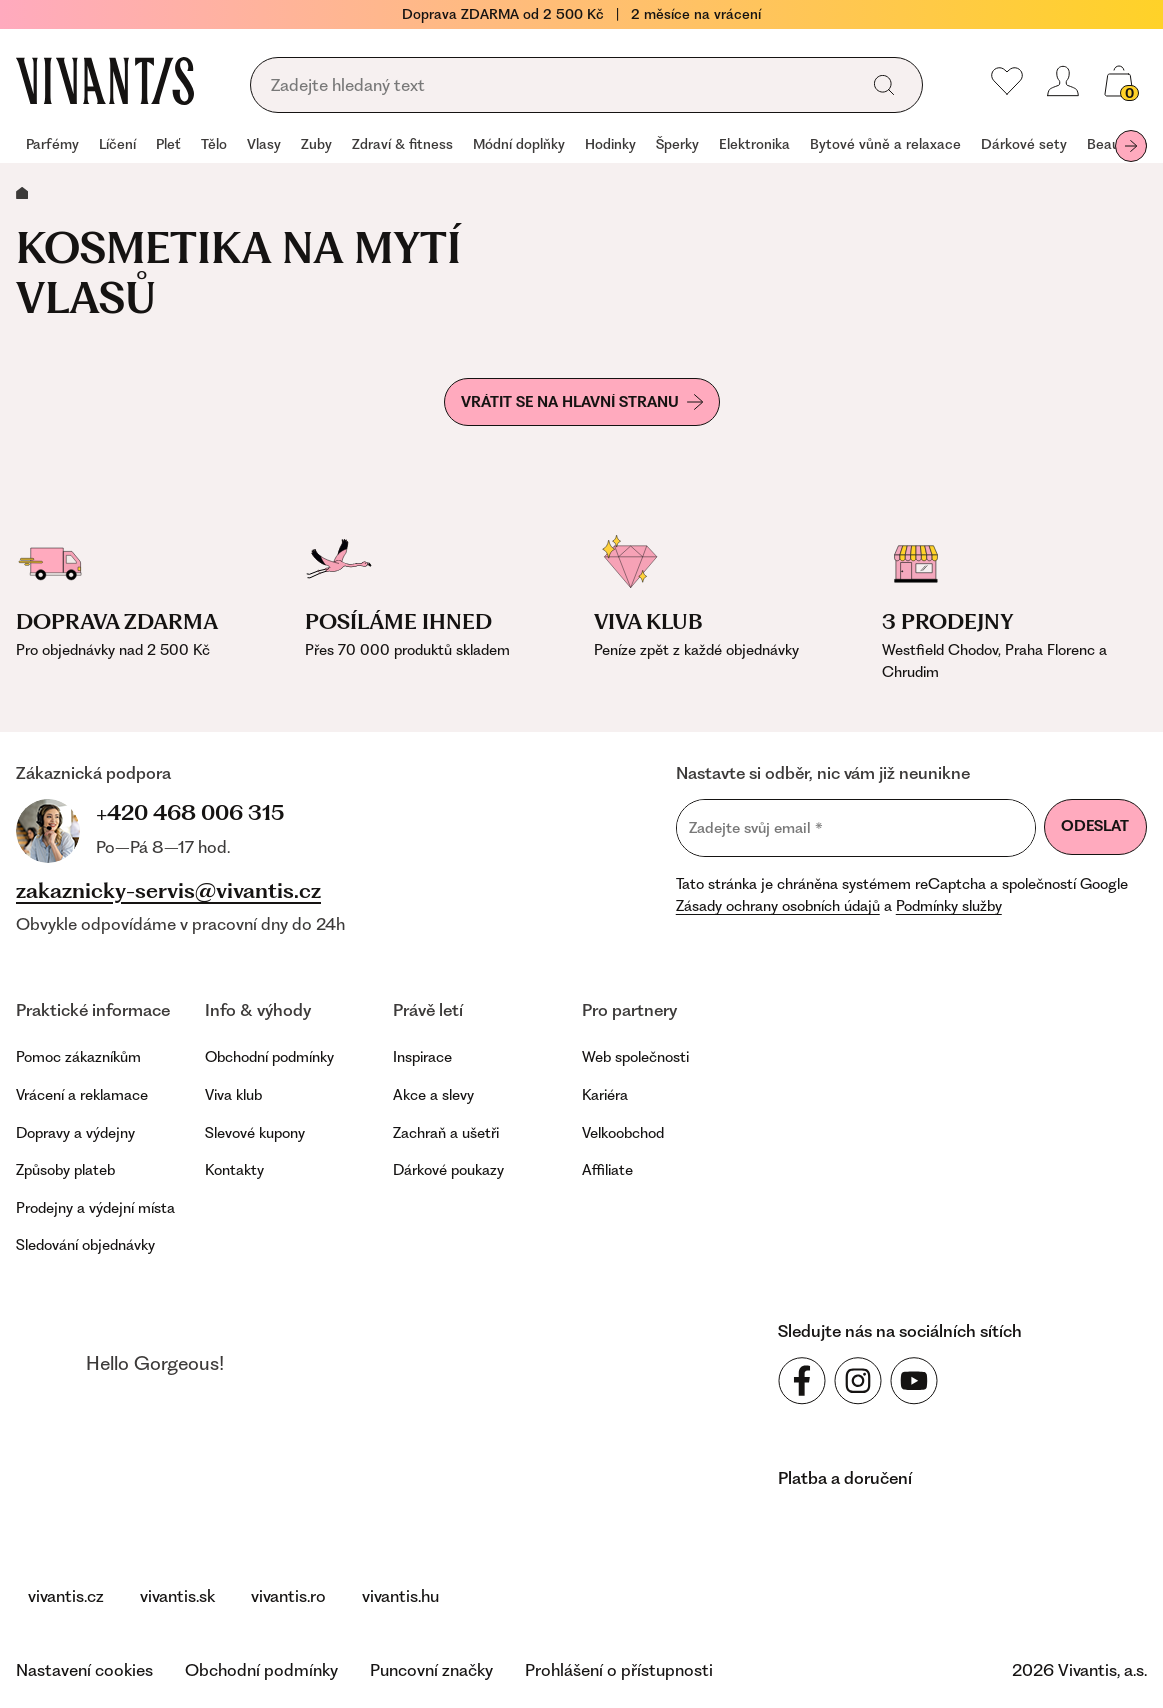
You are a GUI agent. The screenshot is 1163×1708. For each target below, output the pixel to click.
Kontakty (234, 1170)
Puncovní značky (431, 1670)
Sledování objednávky (85, 1245)
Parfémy (52, 144)
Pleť (168, 144)
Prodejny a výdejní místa (95, 1208)
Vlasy (264, 144)
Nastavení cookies (84, 1670)
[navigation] (581, 146)
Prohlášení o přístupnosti (619, 1670)
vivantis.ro (288, 1596)
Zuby (316, 144)
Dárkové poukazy (448, 1170)
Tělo (214, 144)
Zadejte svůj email (756, 827)
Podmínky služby (949, 906)
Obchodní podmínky (269, 1057)
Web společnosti (635, 1057)
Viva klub (233, 1095)
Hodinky (610, 144)
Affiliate (607, 1170)
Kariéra (605, 1095)
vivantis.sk (177, 1596)
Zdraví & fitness (402, 144)
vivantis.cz (66, 1596)
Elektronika (754, 144)
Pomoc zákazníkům (78, 1057)
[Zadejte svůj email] (856, 828)
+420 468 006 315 (190, 812)
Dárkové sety (1024, 144)
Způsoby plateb (65, 1170)
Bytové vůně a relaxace (885, 144)
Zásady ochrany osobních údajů (778, 906)
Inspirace (422, 1057)
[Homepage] (105, 81)
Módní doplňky (519, 144)
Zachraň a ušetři (446, 1133)
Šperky (677, 144)
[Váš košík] (1119, 81)
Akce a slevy (433, 1095)
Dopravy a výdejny (75, 1133)
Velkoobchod (623, 1133)
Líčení (117, 144)
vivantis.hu (400, 1596)
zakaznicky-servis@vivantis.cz (168, 891)
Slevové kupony (255, 1133)
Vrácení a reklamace (82, 1095)
